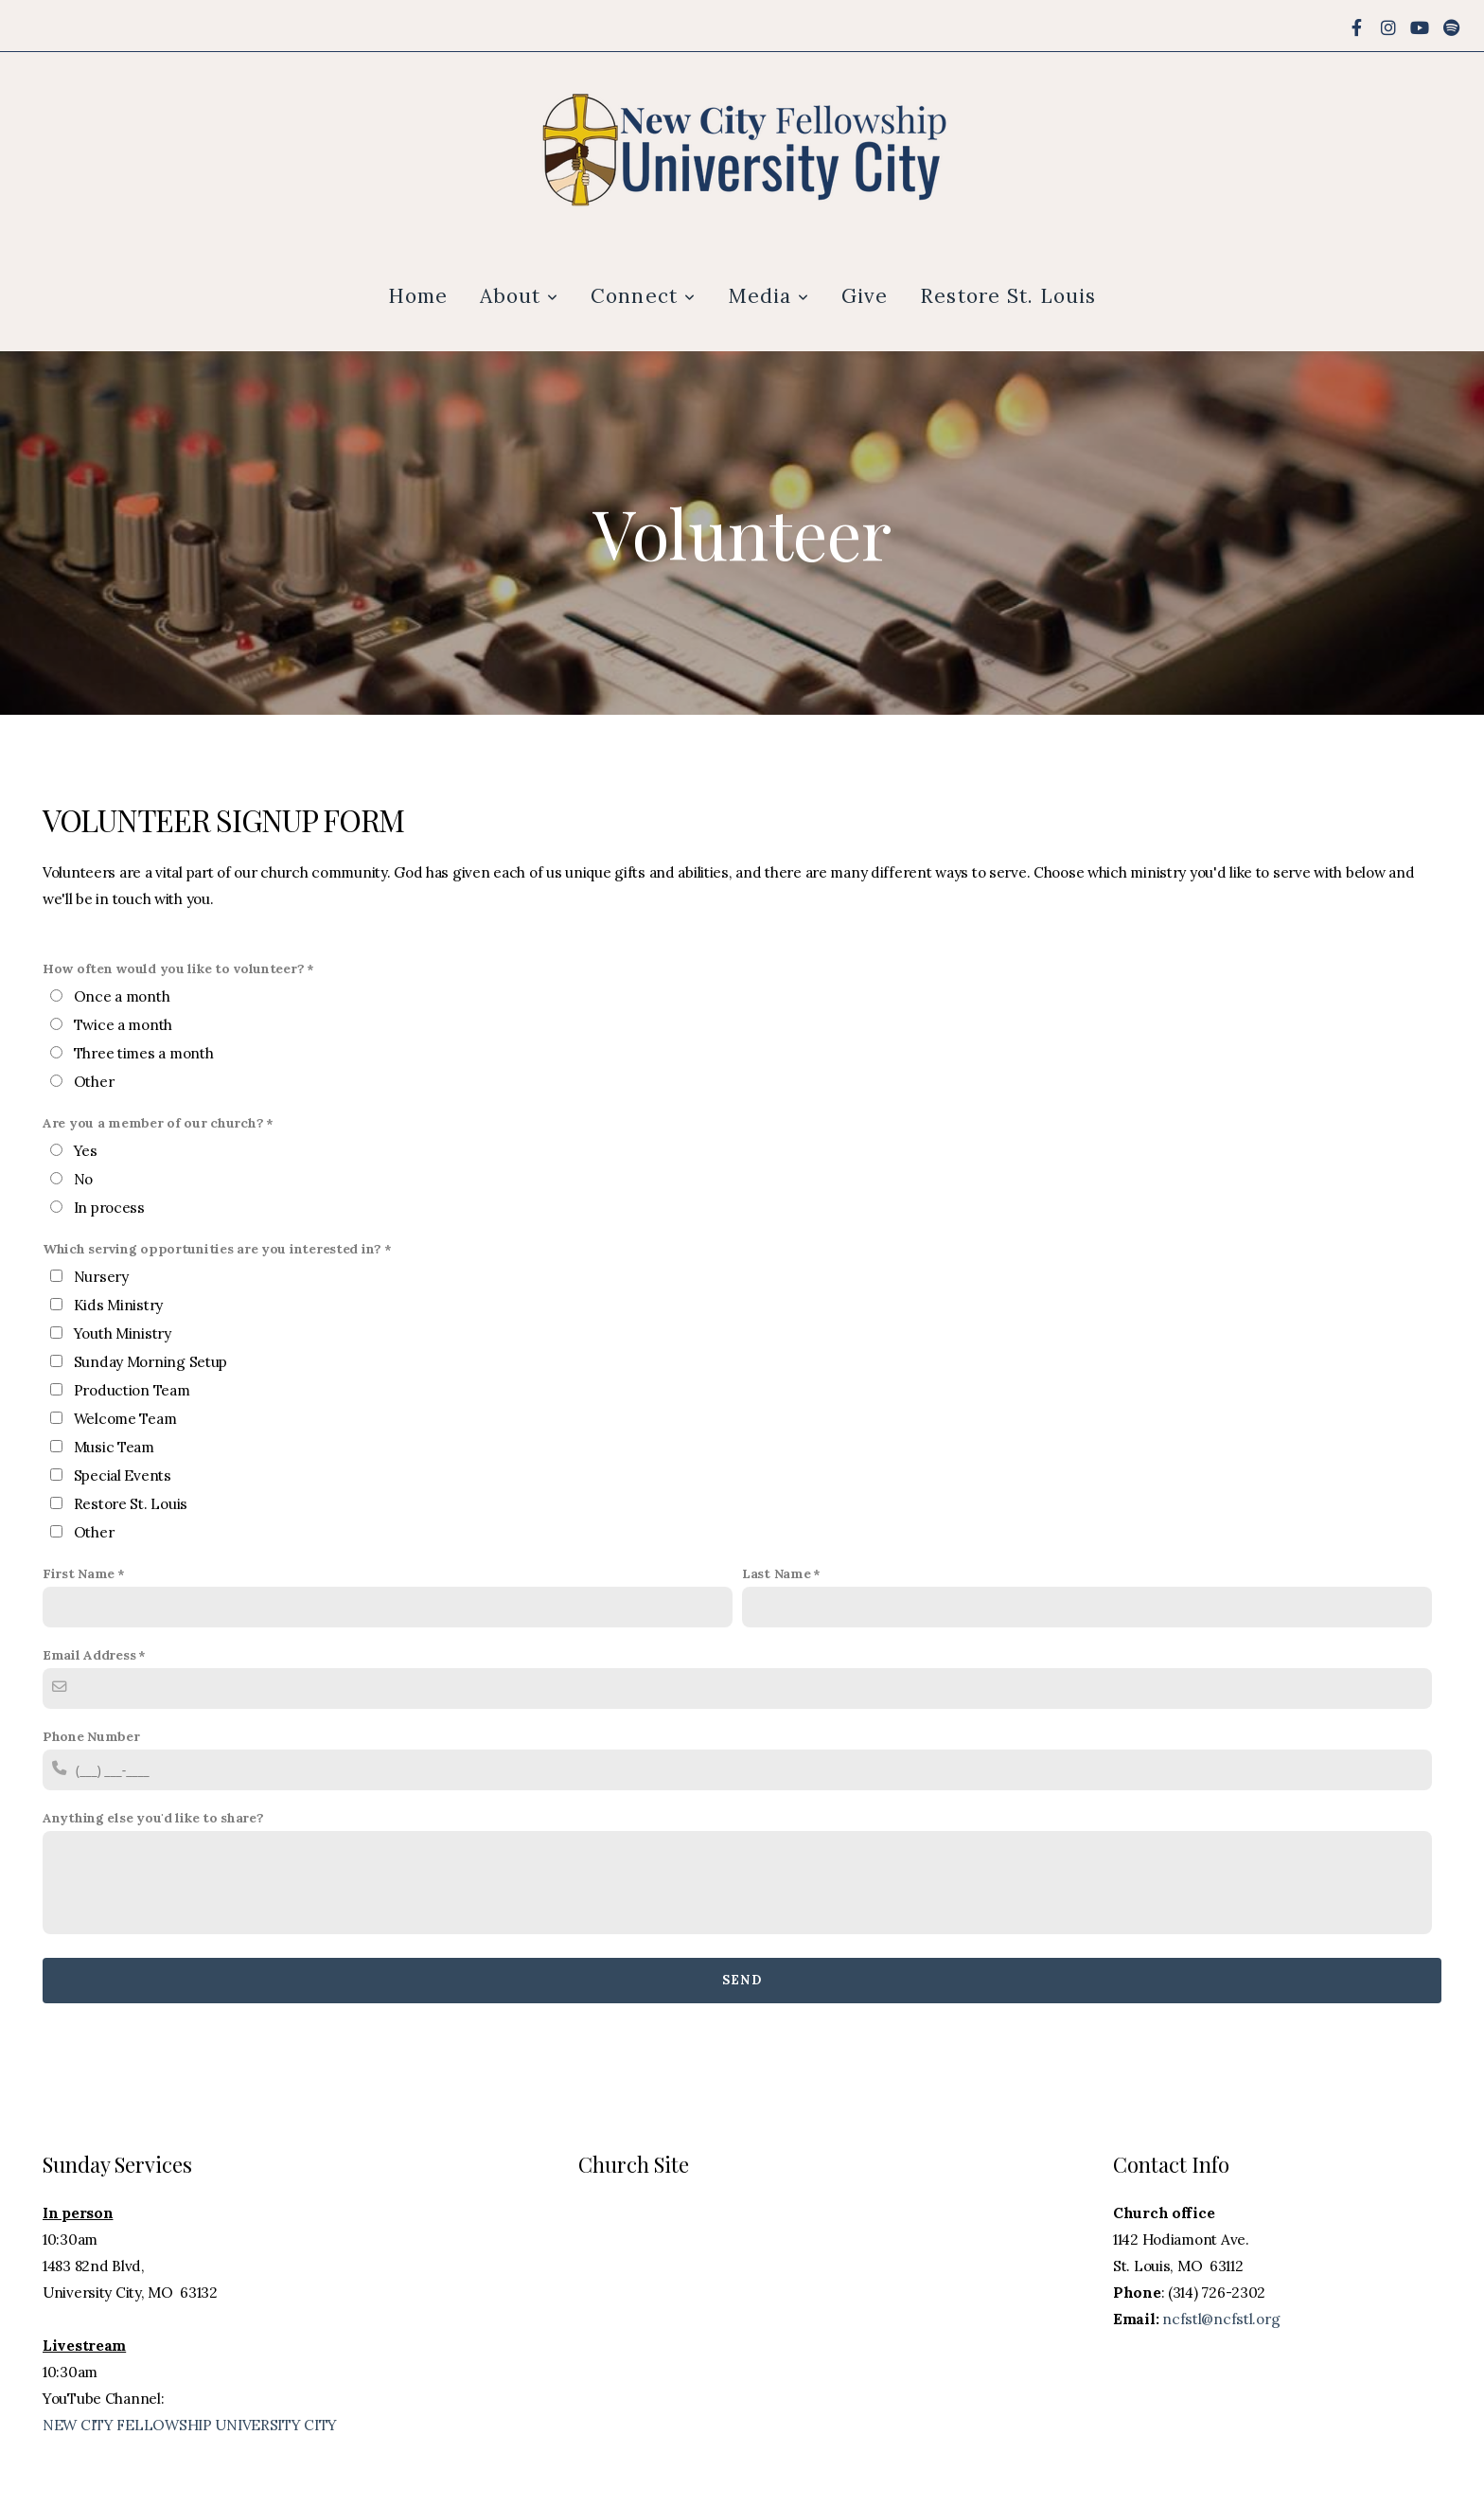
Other (94, 1082)
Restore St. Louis (1008, 296)
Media (768, 296)
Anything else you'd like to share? (153, 1817)
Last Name (776, 1573)
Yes (85, 1151)
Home (418, 296)
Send (742, 1980)
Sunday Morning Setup (150, 1362)
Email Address (89, 1654)
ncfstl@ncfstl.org (1221, 2319)
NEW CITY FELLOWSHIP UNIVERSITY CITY (190, 2425)
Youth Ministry (122, 1333)
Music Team (114, 1447)
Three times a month (144, 1053)
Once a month (122, 996)
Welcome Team (125, 1419)
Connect (643, 296)
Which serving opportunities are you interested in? (212, 1248)
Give (864, 296)
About (519, 296)
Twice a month (123, 1025)
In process (109, 1208)
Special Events (122, 1475)
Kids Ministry (118, 1305)
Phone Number (91, 1736)
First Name (79, 1573)
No (83, 1179)
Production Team (132, 1390)
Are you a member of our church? (153, 1122)
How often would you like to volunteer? (173, 968)
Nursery (101, 1277)
